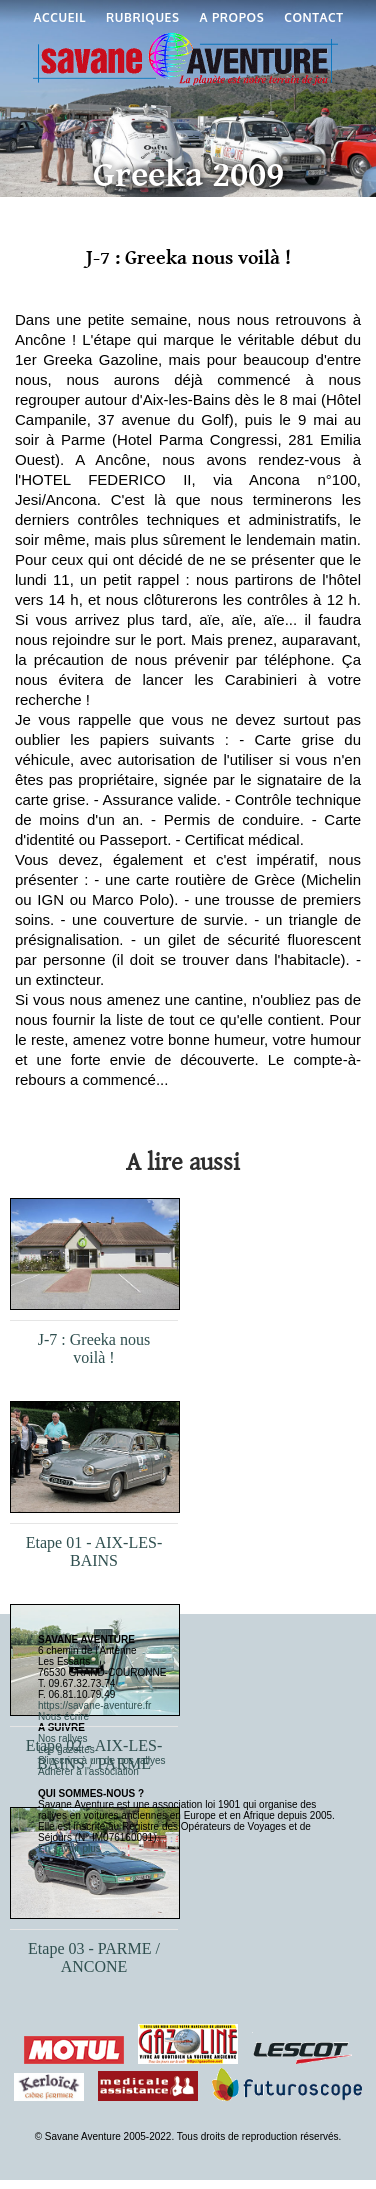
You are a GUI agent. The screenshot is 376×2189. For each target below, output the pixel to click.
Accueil (60, 17)
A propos (232, 17)
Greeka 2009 (188, 175)
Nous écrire (63, 1716)
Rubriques (142, 17)
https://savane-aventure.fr (94, 1705)
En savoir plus (69, 1848)
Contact (313, 17)
